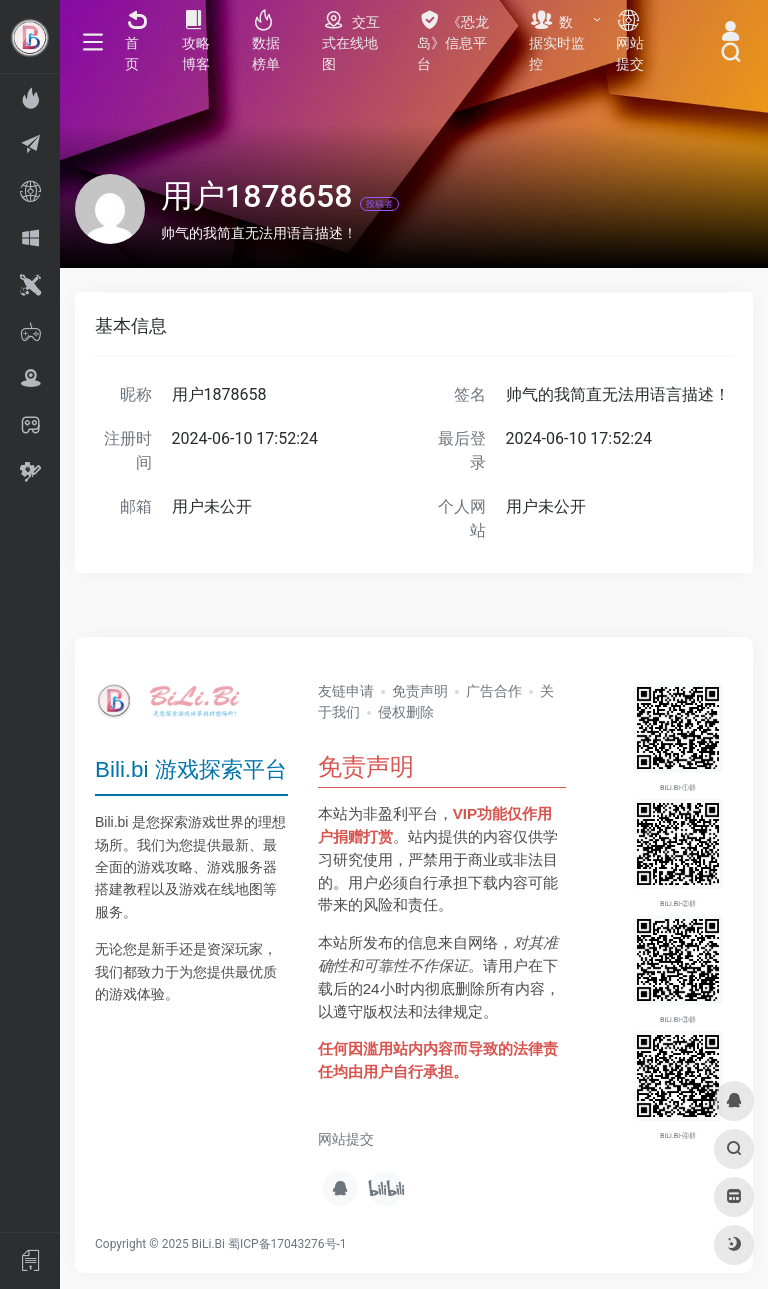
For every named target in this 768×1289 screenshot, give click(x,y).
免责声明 (420, 691)
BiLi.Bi (208, 1244)
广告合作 (494, 691)
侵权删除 (406, 712)
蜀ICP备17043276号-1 (287, 1244)
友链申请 (346, 691)
